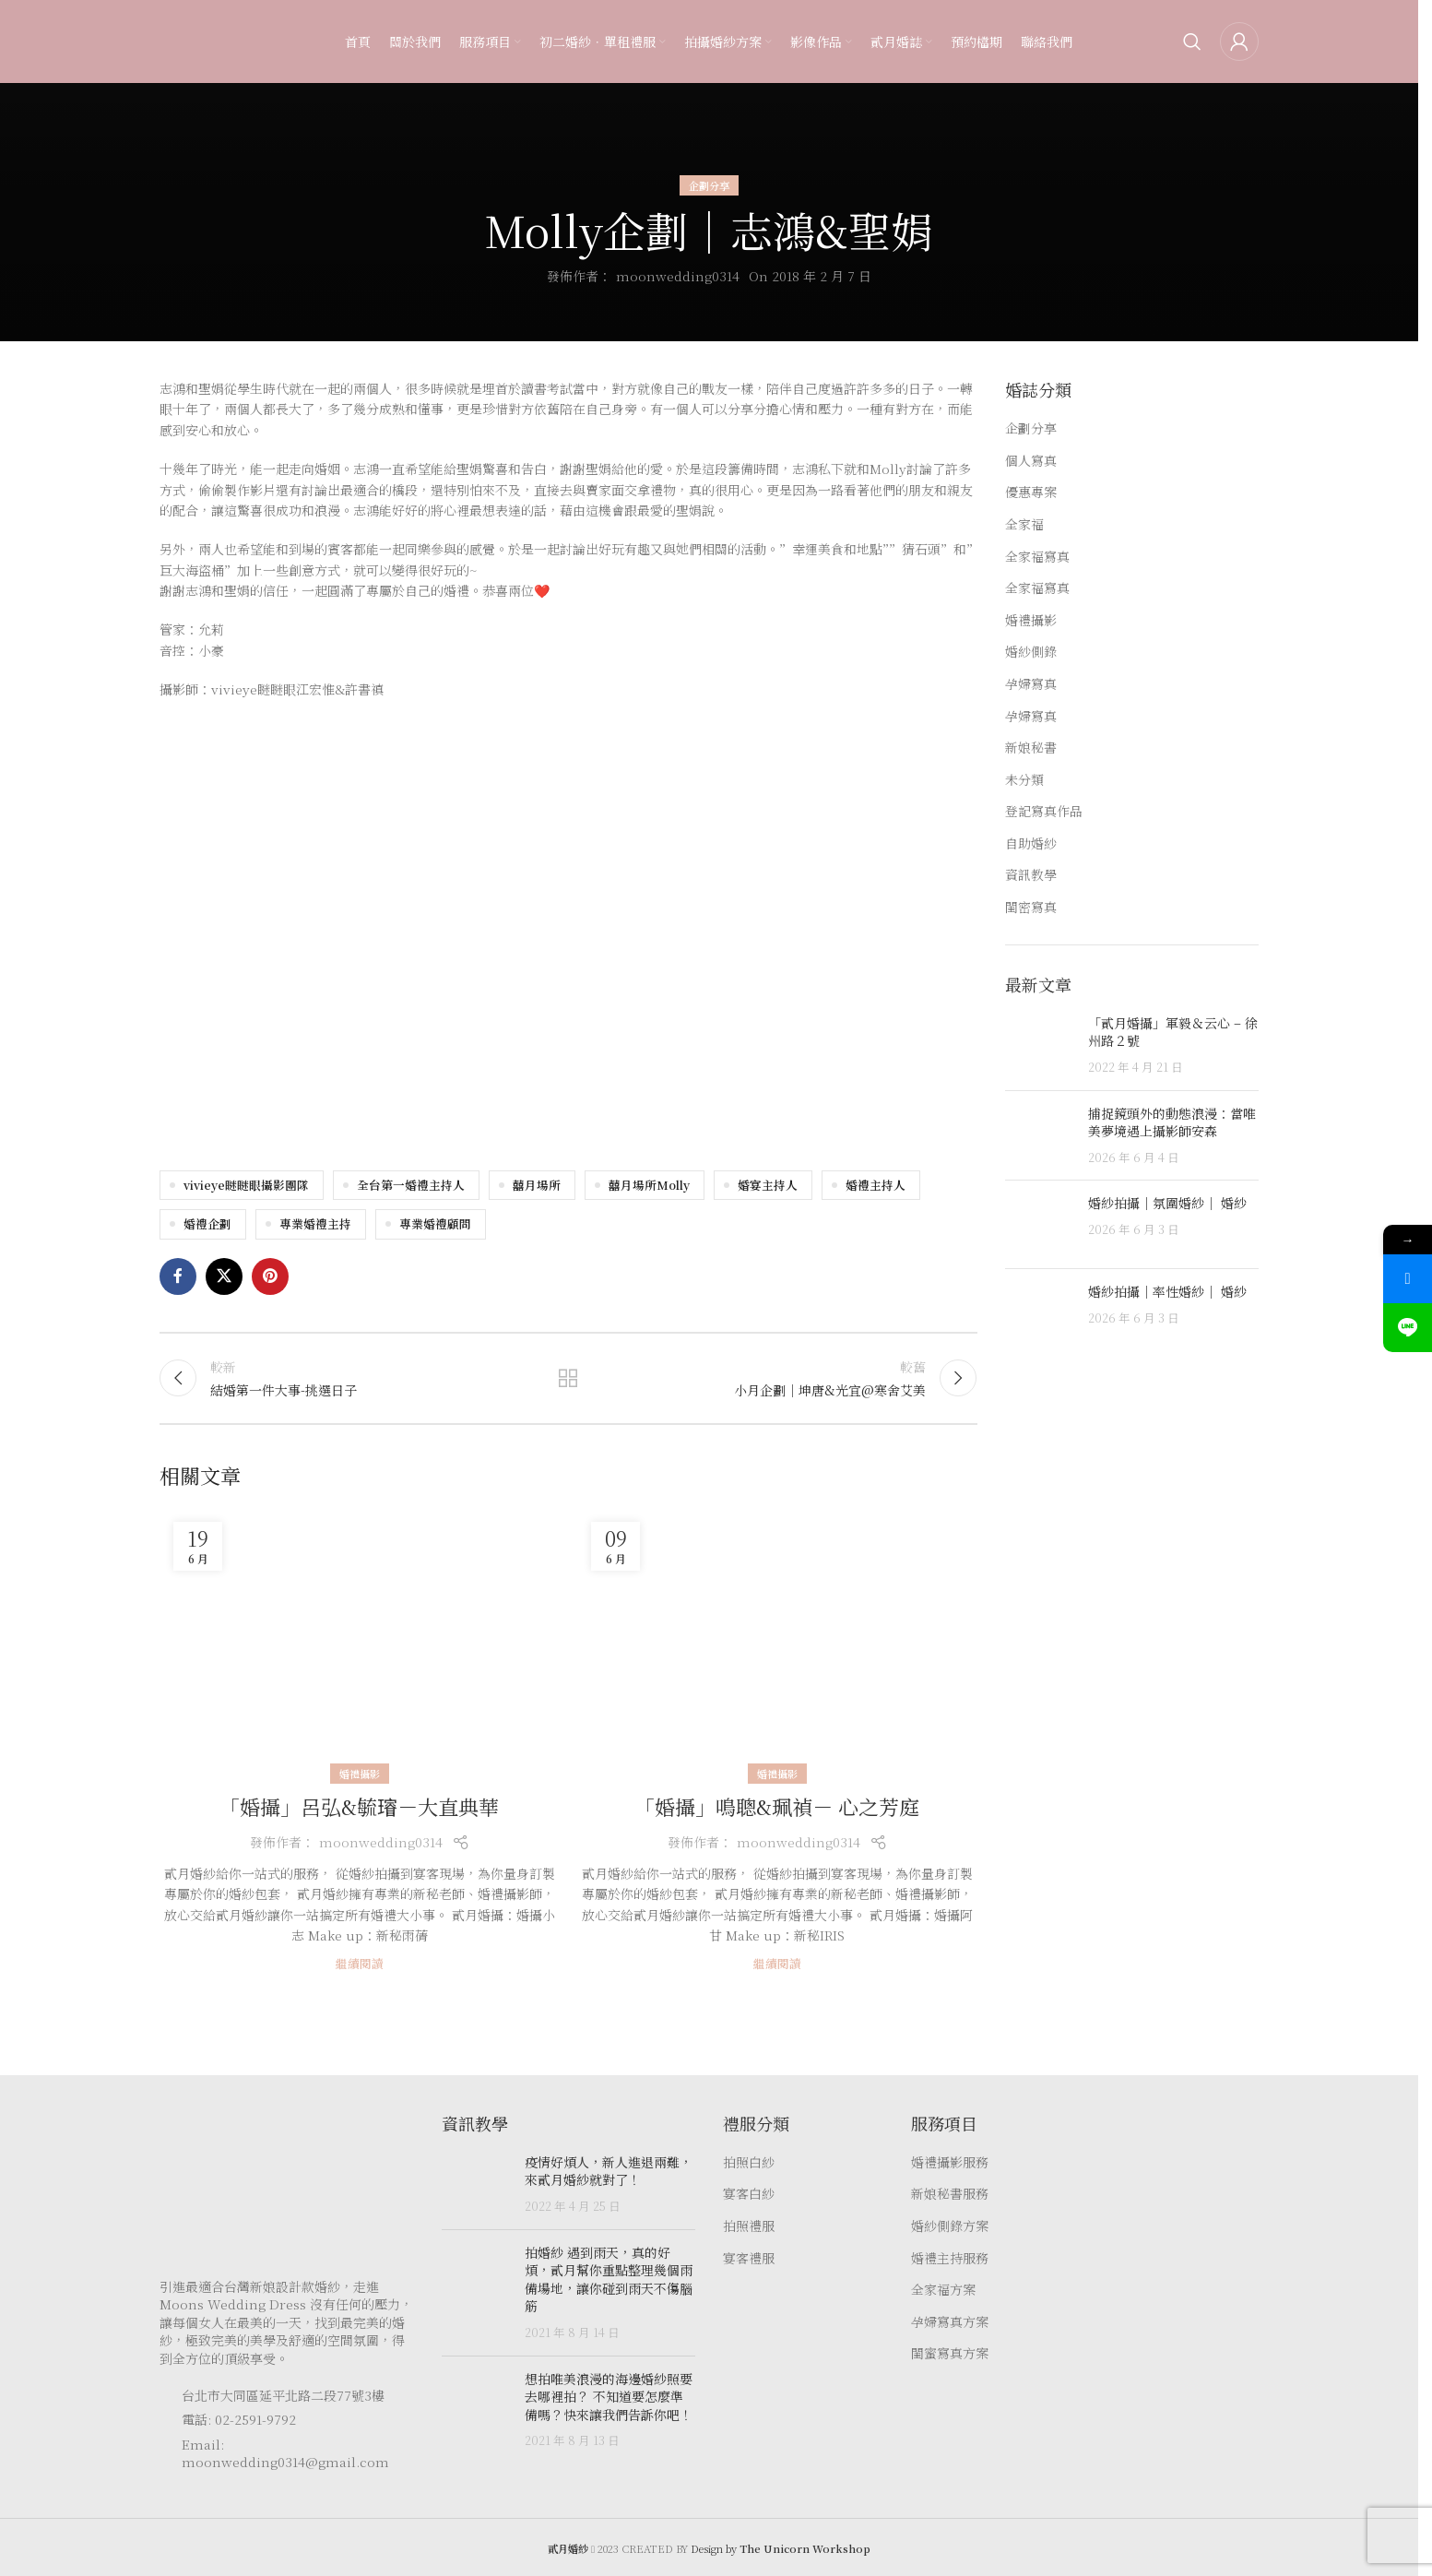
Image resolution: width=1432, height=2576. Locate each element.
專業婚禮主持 (315, 1223)
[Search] (1192, 41)
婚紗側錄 (1031, 651)
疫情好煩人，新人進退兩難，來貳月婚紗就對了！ (608, 2171)
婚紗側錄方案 (949, 2226)
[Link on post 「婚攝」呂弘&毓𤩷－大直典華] (359, 1641)
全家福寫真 (1037, 556)
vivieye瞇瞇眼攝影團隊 (246, 1184)
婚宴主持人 (768, 1184)
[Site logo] (196, 39)
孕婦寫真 (1031, 684)
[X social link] (224, 1276)
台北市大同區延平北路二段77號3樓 (283, 2395)
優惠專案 (1031, 492)
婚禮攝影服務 (949, 2162)
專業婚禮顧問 (435, 1223)
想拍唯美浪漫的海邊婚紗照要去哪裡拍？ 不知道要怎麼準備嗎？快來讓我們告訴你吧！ (608, 2396)
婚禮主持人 (875, 1184)
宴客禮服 (749, 2258)
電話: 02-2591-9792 (239, 2419)
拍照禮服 (749, 2226)
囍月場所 (537, 1184)
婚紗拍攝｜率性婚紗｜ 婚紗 (1167, 1291)
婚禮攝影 (359, 1773)
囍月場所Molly (649, 1184)
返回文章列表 (568, 1377)
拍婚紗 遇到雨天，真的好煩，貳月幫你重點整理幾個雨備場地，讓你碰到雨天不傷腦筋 (608, 2279)
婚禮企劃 (207, 1223)
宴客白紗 (749, 2193)
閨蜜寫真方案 (949, 2353)
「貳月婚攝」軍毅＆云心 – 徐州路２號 (1173, 1032)
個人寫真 (1031, 460)
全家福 (1024, 524)
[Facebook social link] (178, 1276)
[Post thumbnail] (1039, 1045)
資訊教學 (1031, 875)
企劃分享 (709, 185)
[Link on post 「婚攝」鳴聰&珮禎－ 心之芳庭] (776, 1641)
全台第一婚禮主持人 (411, 1184)
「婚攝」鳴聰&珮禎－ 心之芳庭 (776, 1806)
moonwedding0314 (678, 276)
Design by (780, 2548)
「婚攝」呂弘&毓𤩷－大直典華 (359, 1806)
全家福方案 (943, 2289)
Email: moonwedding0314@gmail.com (285, 2453)
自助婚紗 (1031, 843)
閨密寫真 (1031, 907)
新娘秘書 (1031, 747)
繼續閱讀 (360, 1963)
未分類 (1024, 780)
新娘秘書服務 (949, 2193)
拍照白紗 (749, 2162)
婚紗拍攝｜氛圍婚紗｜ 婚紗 (1167, 1202)
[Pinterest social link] (270, 1276)
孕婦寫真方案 (949, 2322)
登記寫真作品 (1044, 811)
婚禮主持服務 (949, 2258)
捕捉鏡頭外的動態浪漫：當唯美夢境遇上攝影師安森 (1172, 1122)
